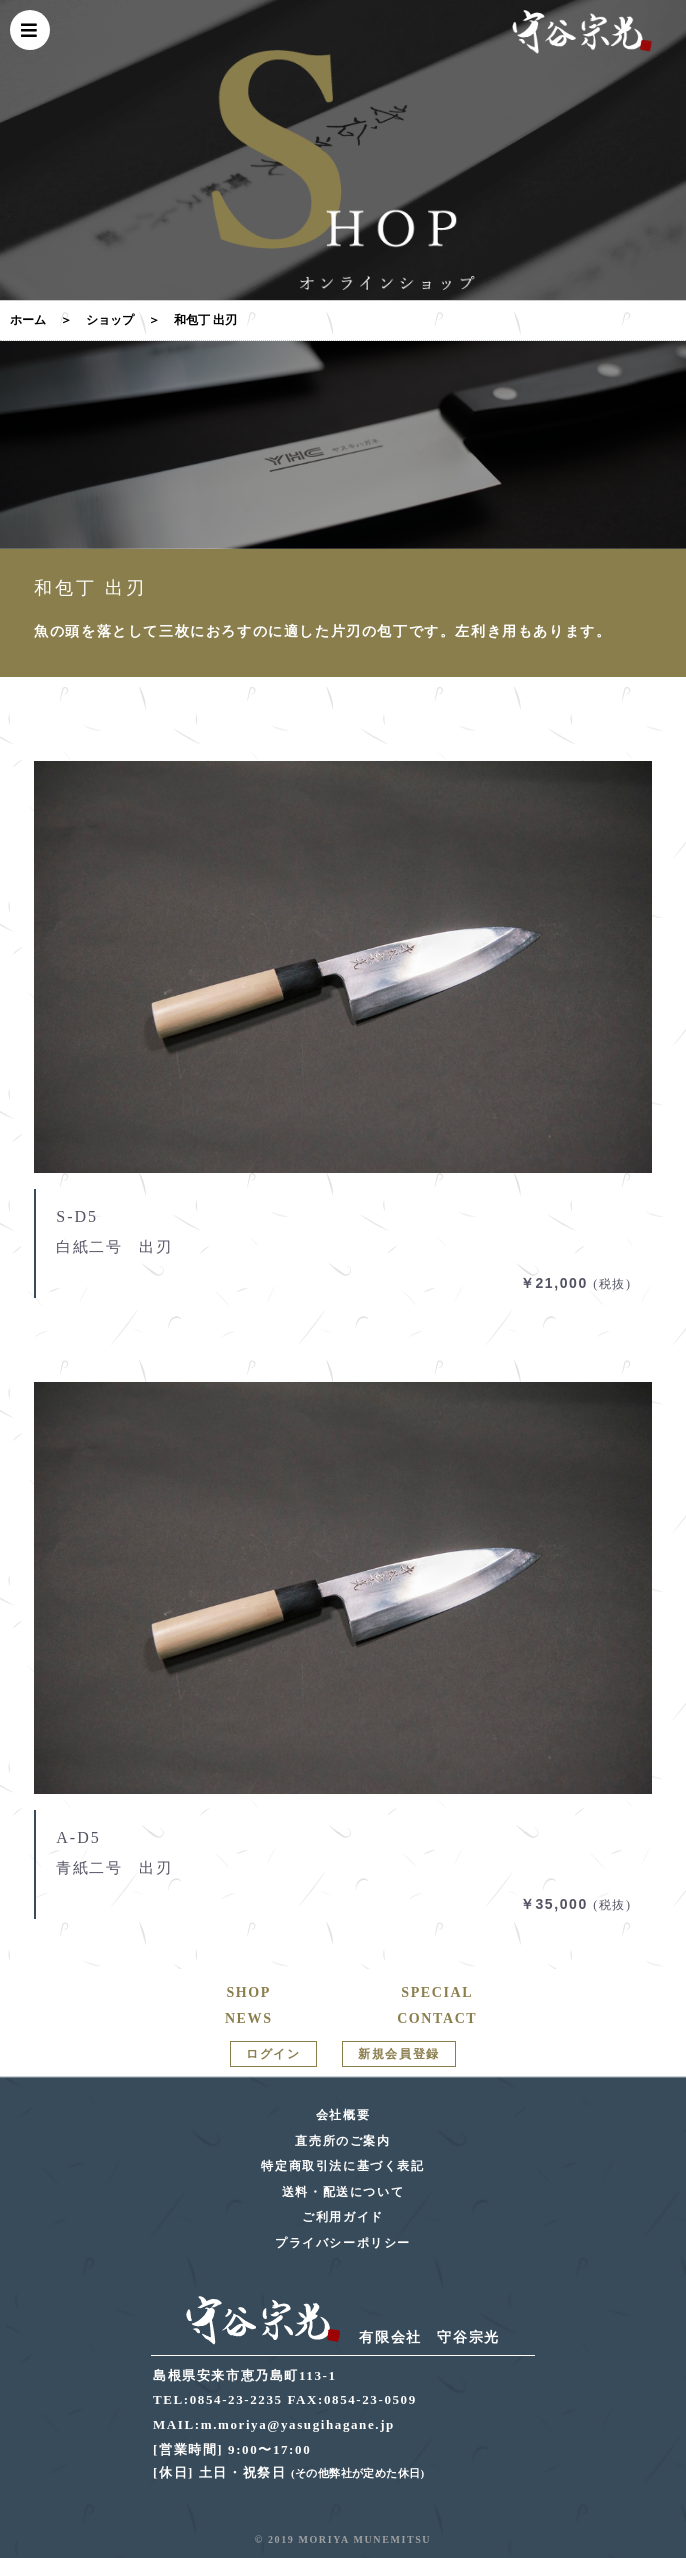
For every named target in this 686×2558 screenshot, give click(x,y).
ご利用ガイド (343, 2217)
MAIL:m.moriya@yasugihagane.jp (274, 2424)
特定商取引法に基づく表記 (342, 2166)
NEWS (249, 2018)
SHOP (248, 1992)
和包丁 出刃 (205, 320)
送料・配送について (343, 2192)
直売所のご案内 (342, 2141)
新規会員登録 (399, 2054)
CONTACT (437, 2018)
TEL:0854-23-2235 (218, 2399)
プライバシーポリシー (343, 2243)
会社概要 (343, 2115)
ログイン (273, 2054)
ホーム (28, 320)
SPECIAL (437, 1992)
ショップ (110, 320)
